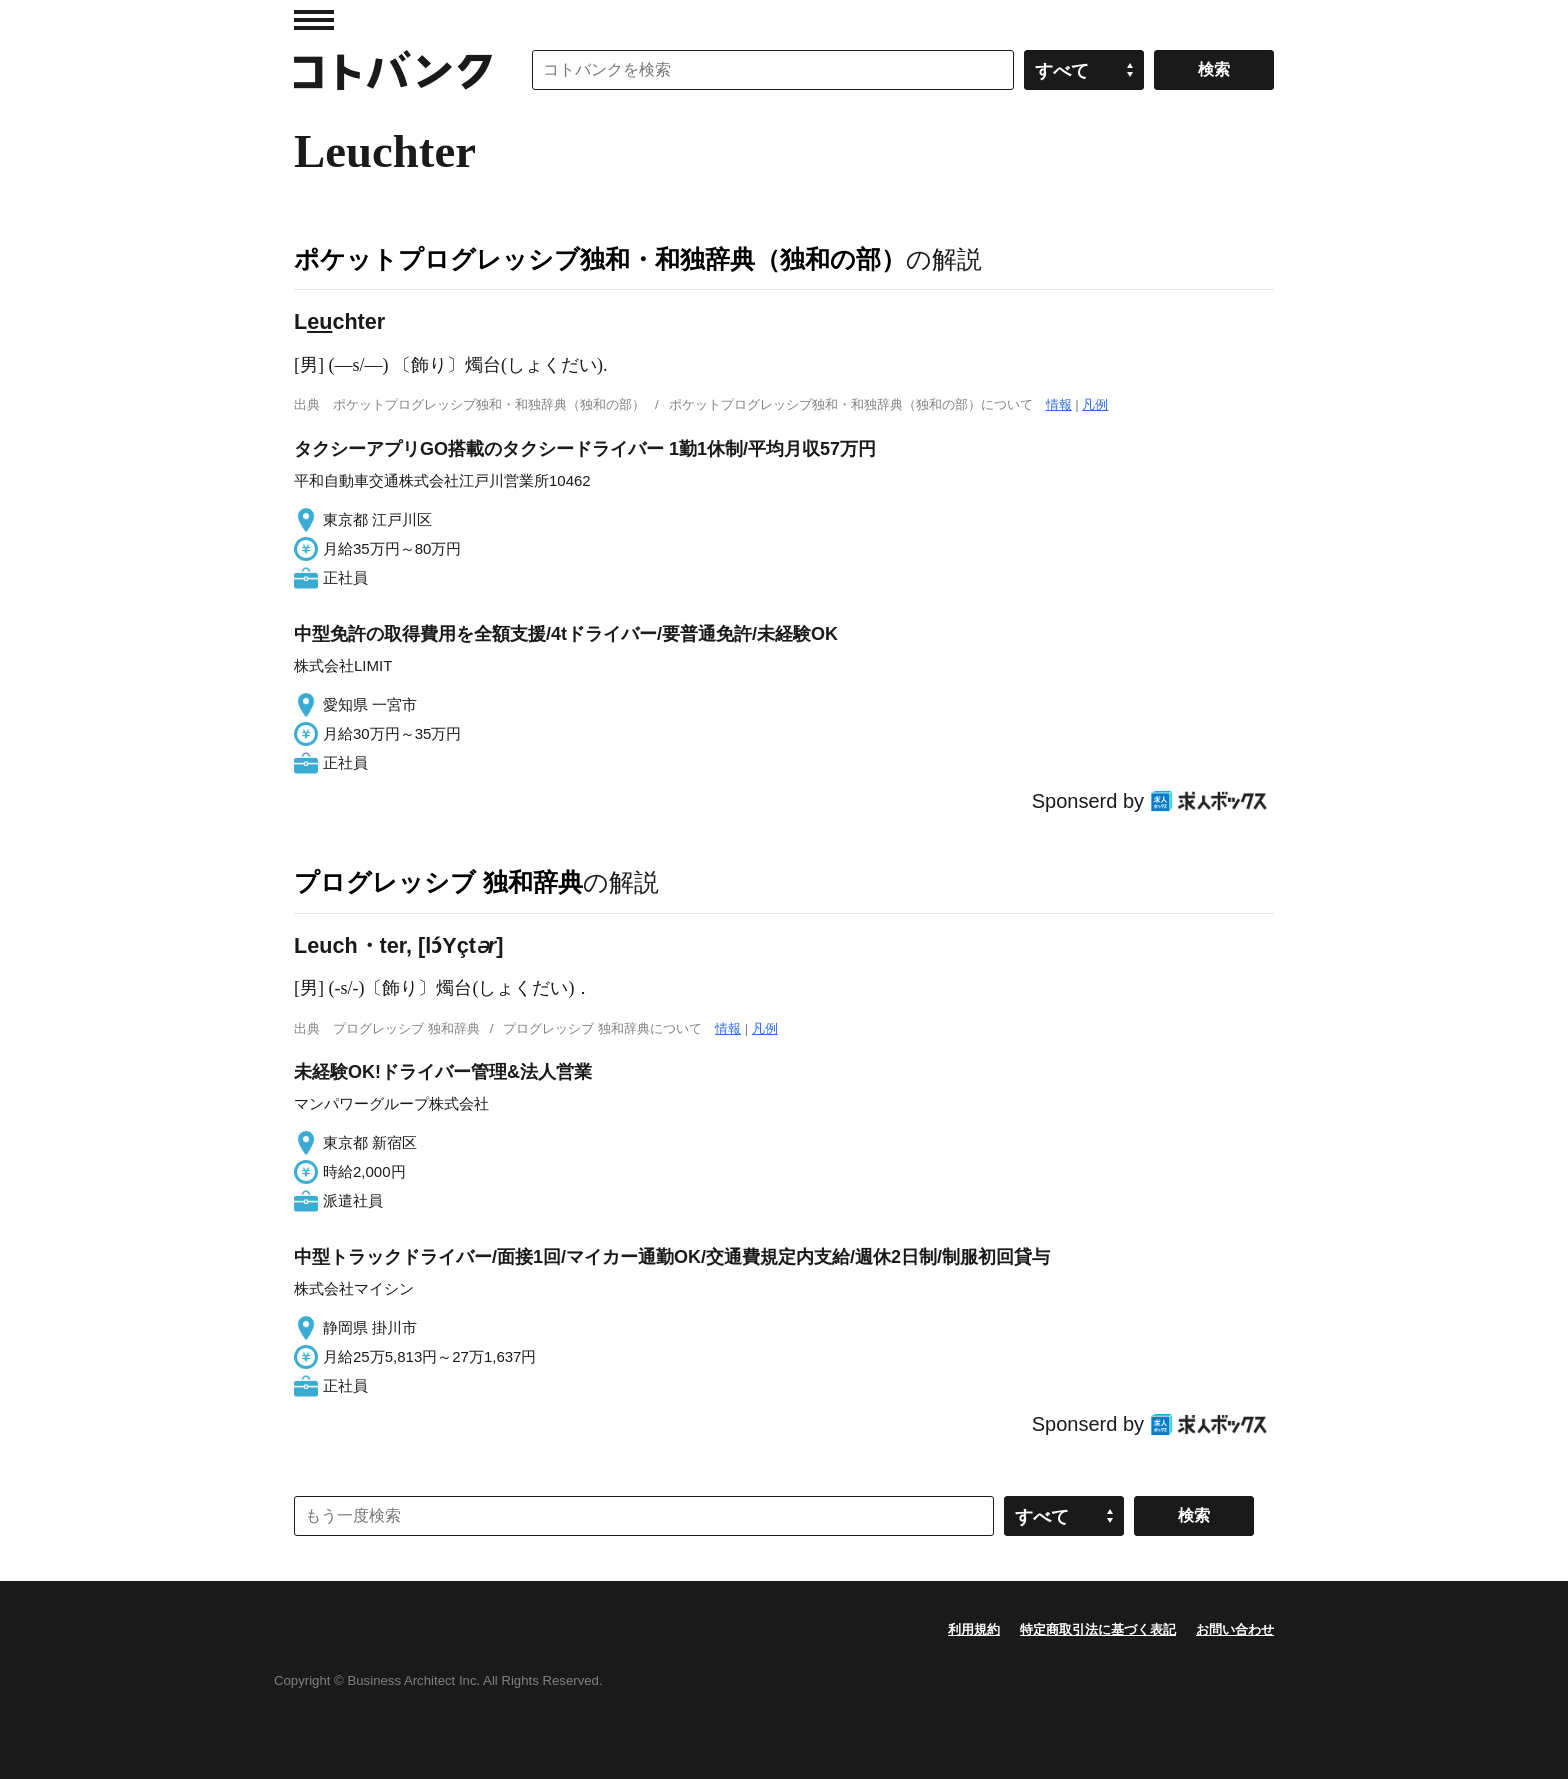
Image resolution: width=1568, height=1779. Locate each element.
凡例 (1095, 404)
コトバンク (393, 70)
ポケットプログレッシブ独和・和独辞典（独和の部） (600, 259)
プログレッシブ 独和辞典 (438, 882)
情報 (1059, 404)
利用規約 (974, 1629)
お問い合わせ (1235, 1629)
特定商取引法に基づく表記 (1098, 1629)
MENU (314, 20)
